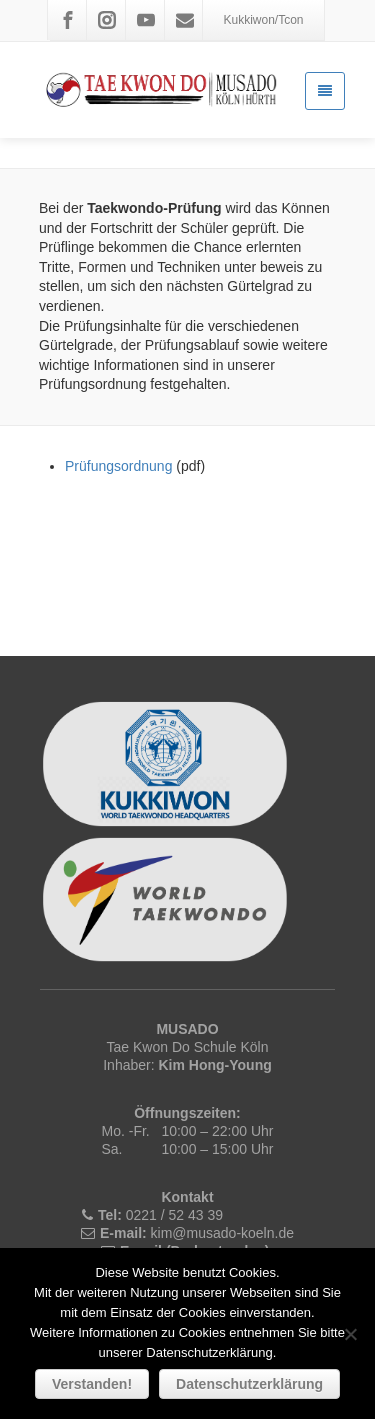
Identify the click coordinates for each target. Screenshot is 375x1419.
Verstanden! (92, 1384)
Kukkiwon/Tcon (263, 20)
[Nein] (350, 1334)
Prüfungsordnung (118, 466)
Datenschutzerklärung (249, 1384)
